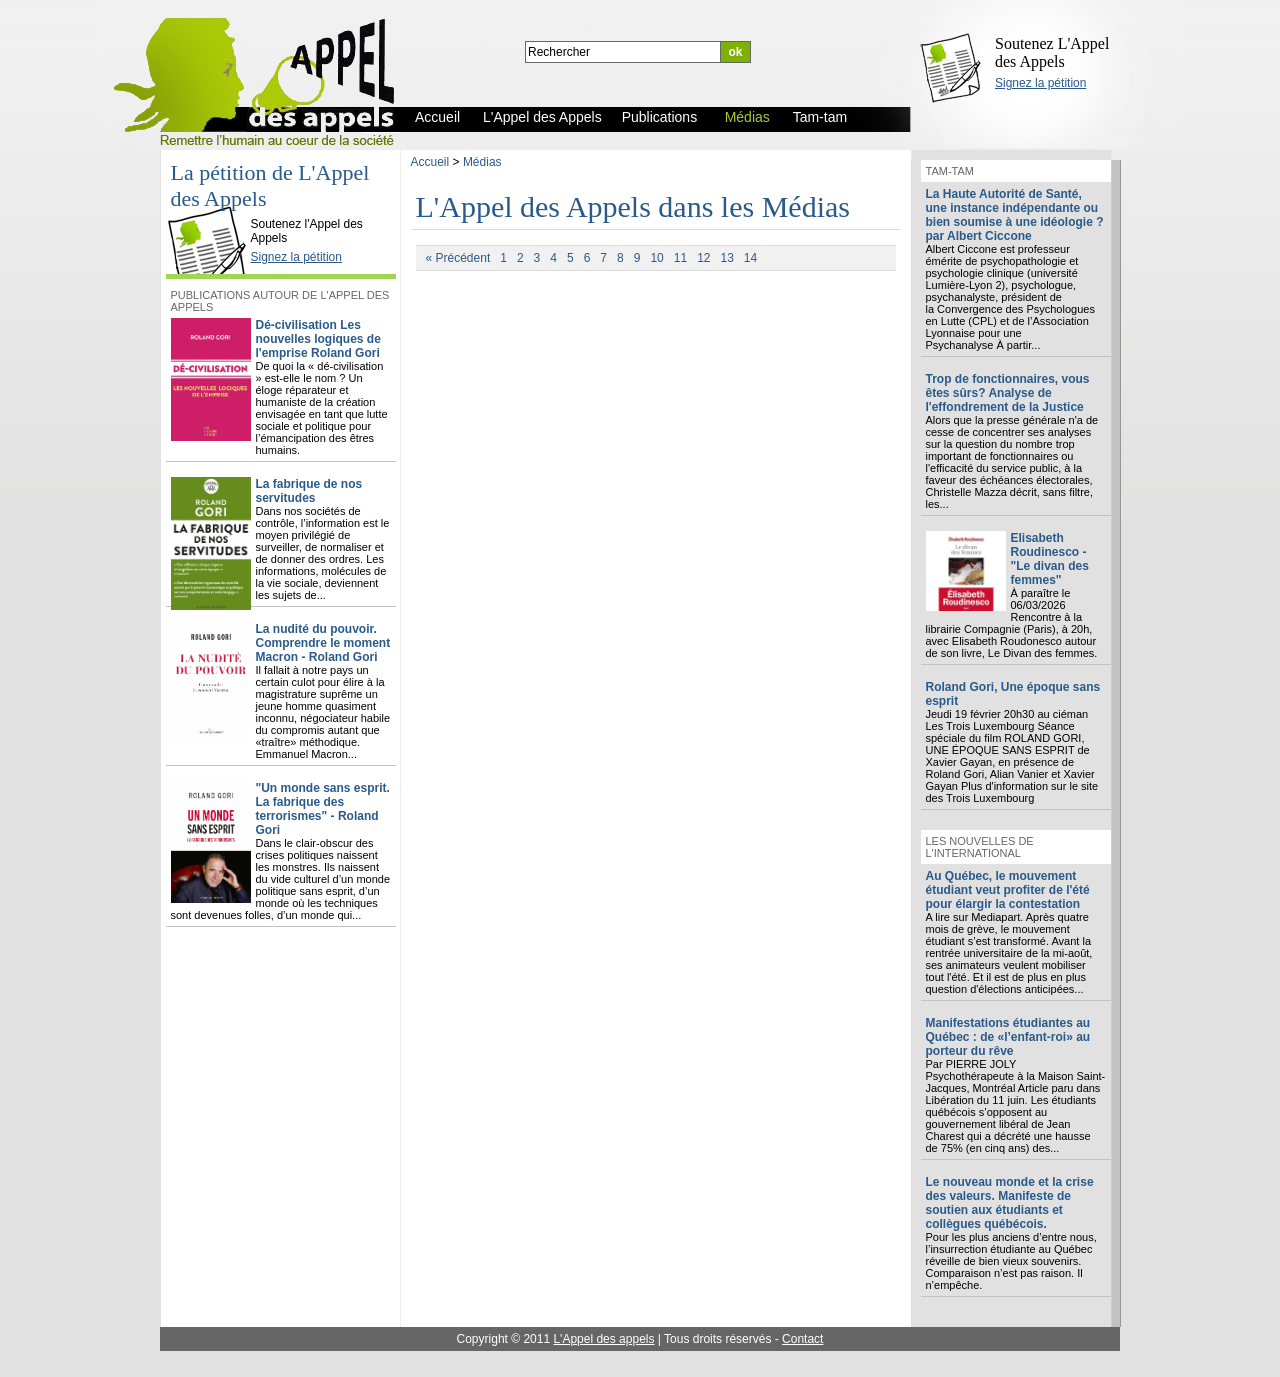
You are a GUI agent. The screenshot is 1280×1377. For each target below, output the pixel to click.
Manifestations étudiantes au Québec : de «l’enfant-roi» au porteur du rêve (1008, 1037)
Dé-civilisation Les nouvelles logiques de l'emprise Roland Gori (318, 339)
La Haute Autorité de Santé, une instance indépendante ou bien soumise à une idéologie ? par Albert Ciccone (1015, 215)
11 (680, 258)
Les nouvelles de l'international (980, 847)
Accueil (430, 162)
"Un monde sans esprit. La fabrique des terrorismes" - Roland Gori (323, 809)
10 (656, 258)
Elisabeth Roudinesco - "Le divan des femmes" (1050, 559)
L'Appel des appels (603, 1339)
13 (726, 258)
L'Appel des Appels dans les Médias (633, 206)
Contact (802, 1339)
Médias (482, 162)
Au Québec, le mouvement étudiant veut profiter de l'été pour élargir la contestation (1008, 890)
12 (703, 258)
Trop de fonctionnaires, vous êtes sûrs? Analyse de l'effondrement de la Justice (1008, 393)
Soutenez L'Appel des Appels (1052, 52)
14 (750, 258)
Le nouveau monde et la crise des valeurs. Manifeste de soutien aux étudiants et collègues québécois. (1010, 1203)
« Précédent (458, 258)
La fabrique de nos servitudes (309, 491)
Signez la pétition (1040, 83)
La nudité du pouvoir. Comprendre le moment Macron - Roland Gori (323, 643)
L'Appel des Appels (211, 207)
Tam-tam (950, 171)
